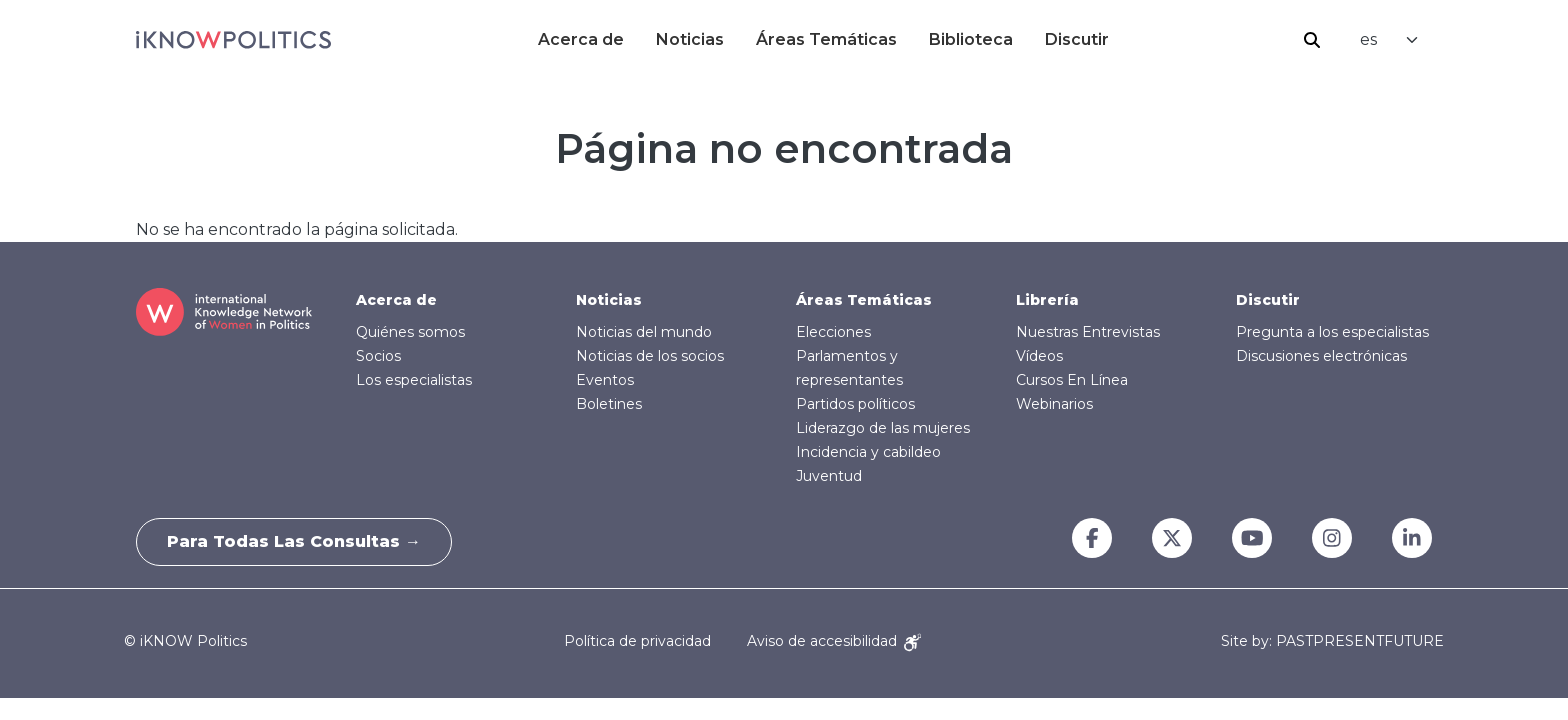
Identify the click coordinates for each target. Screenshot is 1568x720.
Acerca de (581, 39)
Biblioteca (971, 39)
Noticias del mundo (644, 332)
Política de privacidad (637, 641)
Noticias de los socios (650, 356)
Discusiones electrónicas (1321, 356)
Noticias (690, 39)
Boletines (609, 404)
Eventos (605, 380)
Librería (1047, 300)
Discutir (1077, 39)
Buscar (1312, 40)
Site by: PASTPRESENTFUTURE (1332, 641)
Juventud (829, 476)
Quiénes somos (410, 332)
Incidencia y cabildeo (868, 452)
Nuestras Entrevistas (1088, 332)
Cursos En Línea (1072, 380)
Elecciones (833, 332)
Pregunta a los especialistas (1332, 332)
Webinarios (1054, 404)
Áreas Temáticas (826, 39)
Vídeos (1039, 356)
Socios (378, 356)
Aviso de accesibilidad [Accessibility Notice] (834, 641)
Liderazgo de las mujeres (883, 428)
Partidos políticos (855, 404)
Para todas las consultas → (294, 541)
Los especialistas (414, 380)
